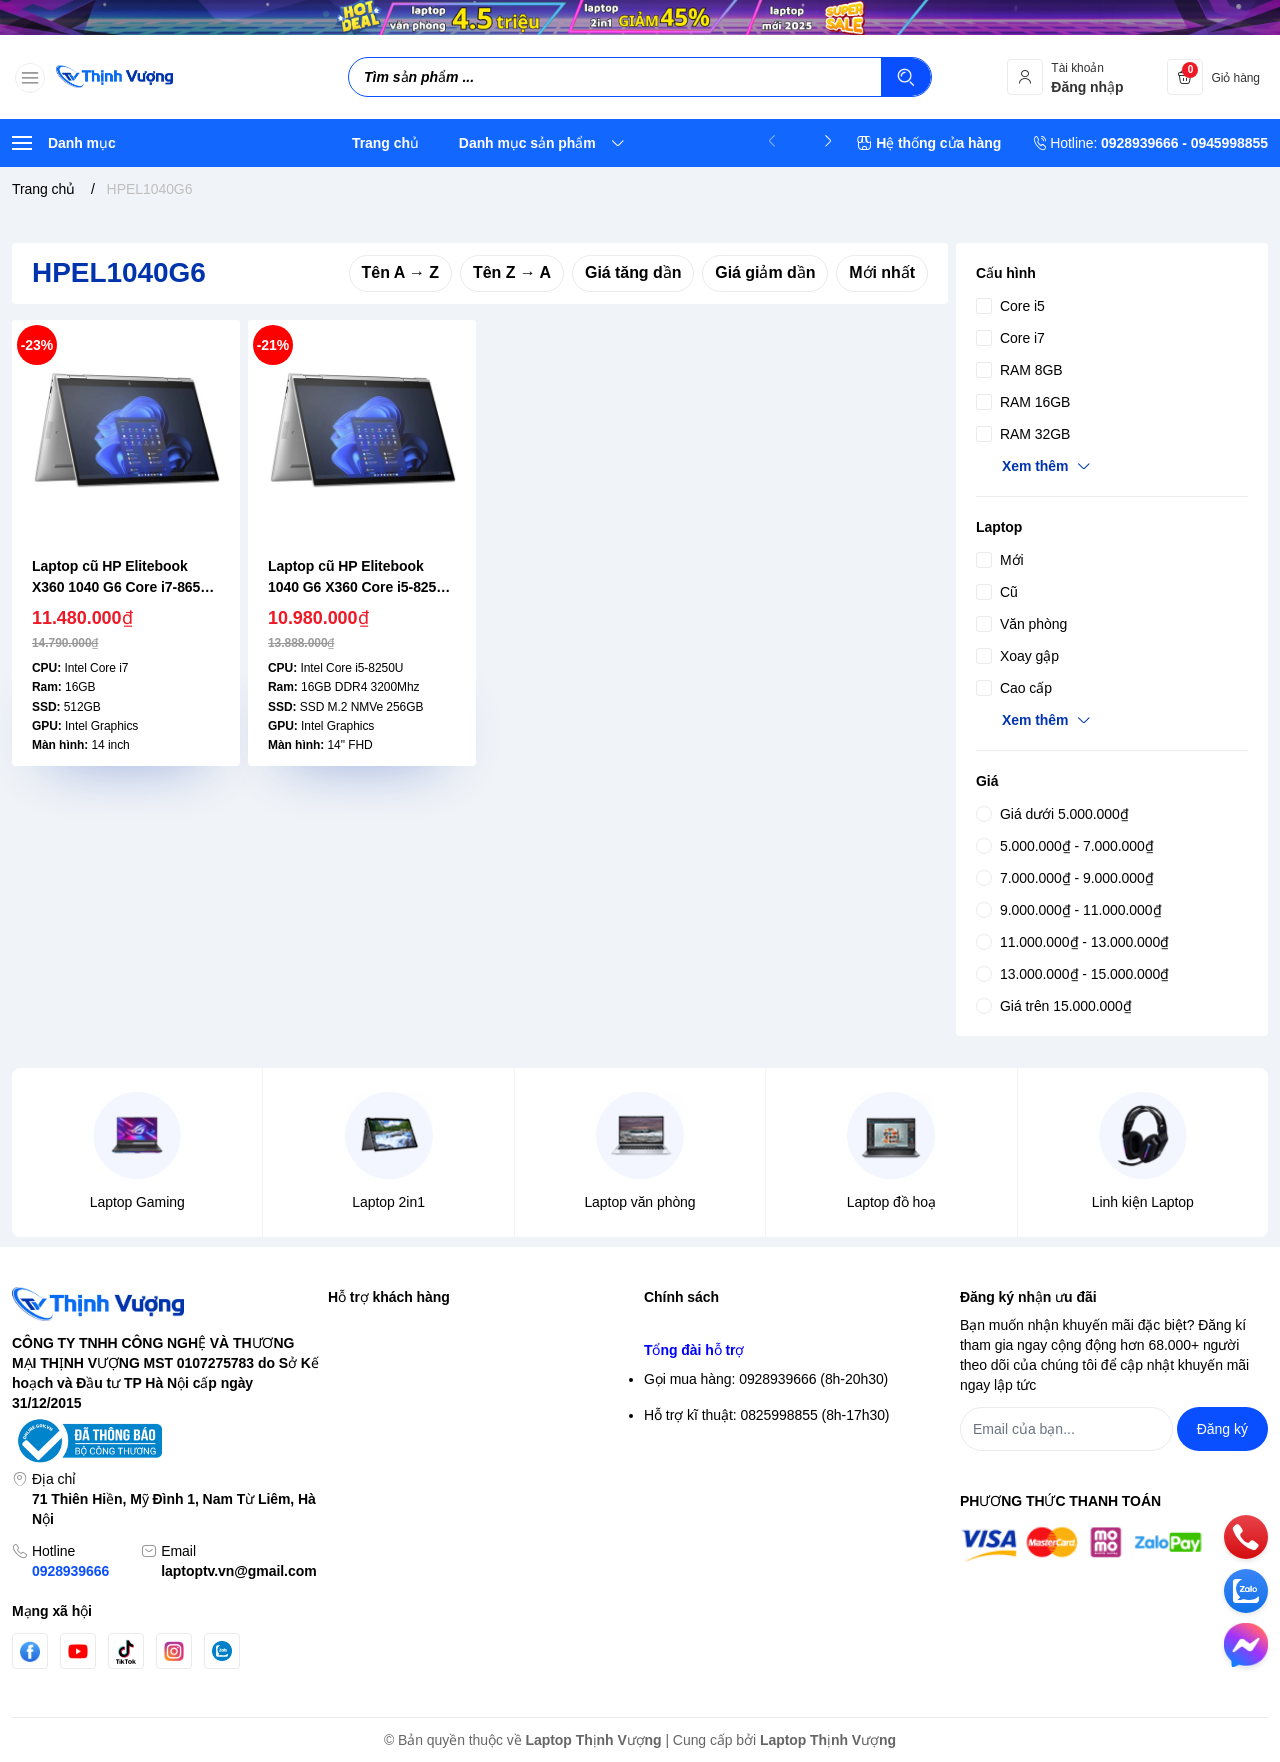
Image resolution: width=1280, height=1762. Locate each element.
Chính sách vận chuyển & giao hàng (756, 1434)
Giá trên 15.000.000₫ (1054, 1006)
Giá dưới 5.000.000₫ (1052, 814)
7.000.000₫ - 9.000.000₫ (1065, 878)
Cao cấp (1014, 688)
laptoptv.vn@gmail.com (238, 1571)
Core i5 (1010, 306)
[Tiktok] (126, 1651)
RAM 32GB (1023, 434)
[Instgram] (174, 1651)
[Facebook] (30, 1651)
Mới (1000, 560)
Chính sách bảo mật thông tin (735, 1326)
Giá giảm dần (765, 272)
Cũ (997, 592)
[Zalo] (222, 1651)
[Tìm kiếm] (906, 77)
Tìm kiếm (356, 1326)
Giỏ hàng (356, 1434)
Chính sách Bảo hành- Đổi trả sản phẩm (768, 1506)
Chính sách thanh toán (714, 1470)
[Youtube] (78, 1651)
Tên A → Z (400, 272)
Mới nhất (882, 272)
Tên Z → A (512, 272)
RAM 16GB (1023, 402)
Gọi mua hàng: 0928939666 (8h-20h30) (766, 1579)
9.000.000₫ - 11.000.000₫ (1068, 910)
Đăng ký (353, 1398)
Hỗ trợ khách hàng (389, 1297)
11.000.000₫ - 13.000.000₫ (1072, 942)
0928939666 (70, 1571)
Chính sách (681, 1297)
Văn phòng (1021, 624)
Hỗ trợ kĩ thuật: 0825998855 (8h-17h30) (766, 1615)
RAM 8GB (1019, 370)
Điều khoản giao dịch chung (730, 1398)
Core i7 (1010, 338)
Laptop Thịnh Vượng (594, 1740)
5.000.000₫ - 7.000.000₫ (1065, 846)
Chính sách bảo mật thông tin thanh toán (769, 1362)
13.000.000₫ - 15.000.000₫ (1072, 974)
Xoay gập (1017, 656)
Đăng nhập (362, 1362)
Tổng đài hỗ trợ (694, 1550)
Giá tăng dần (633, 272)
